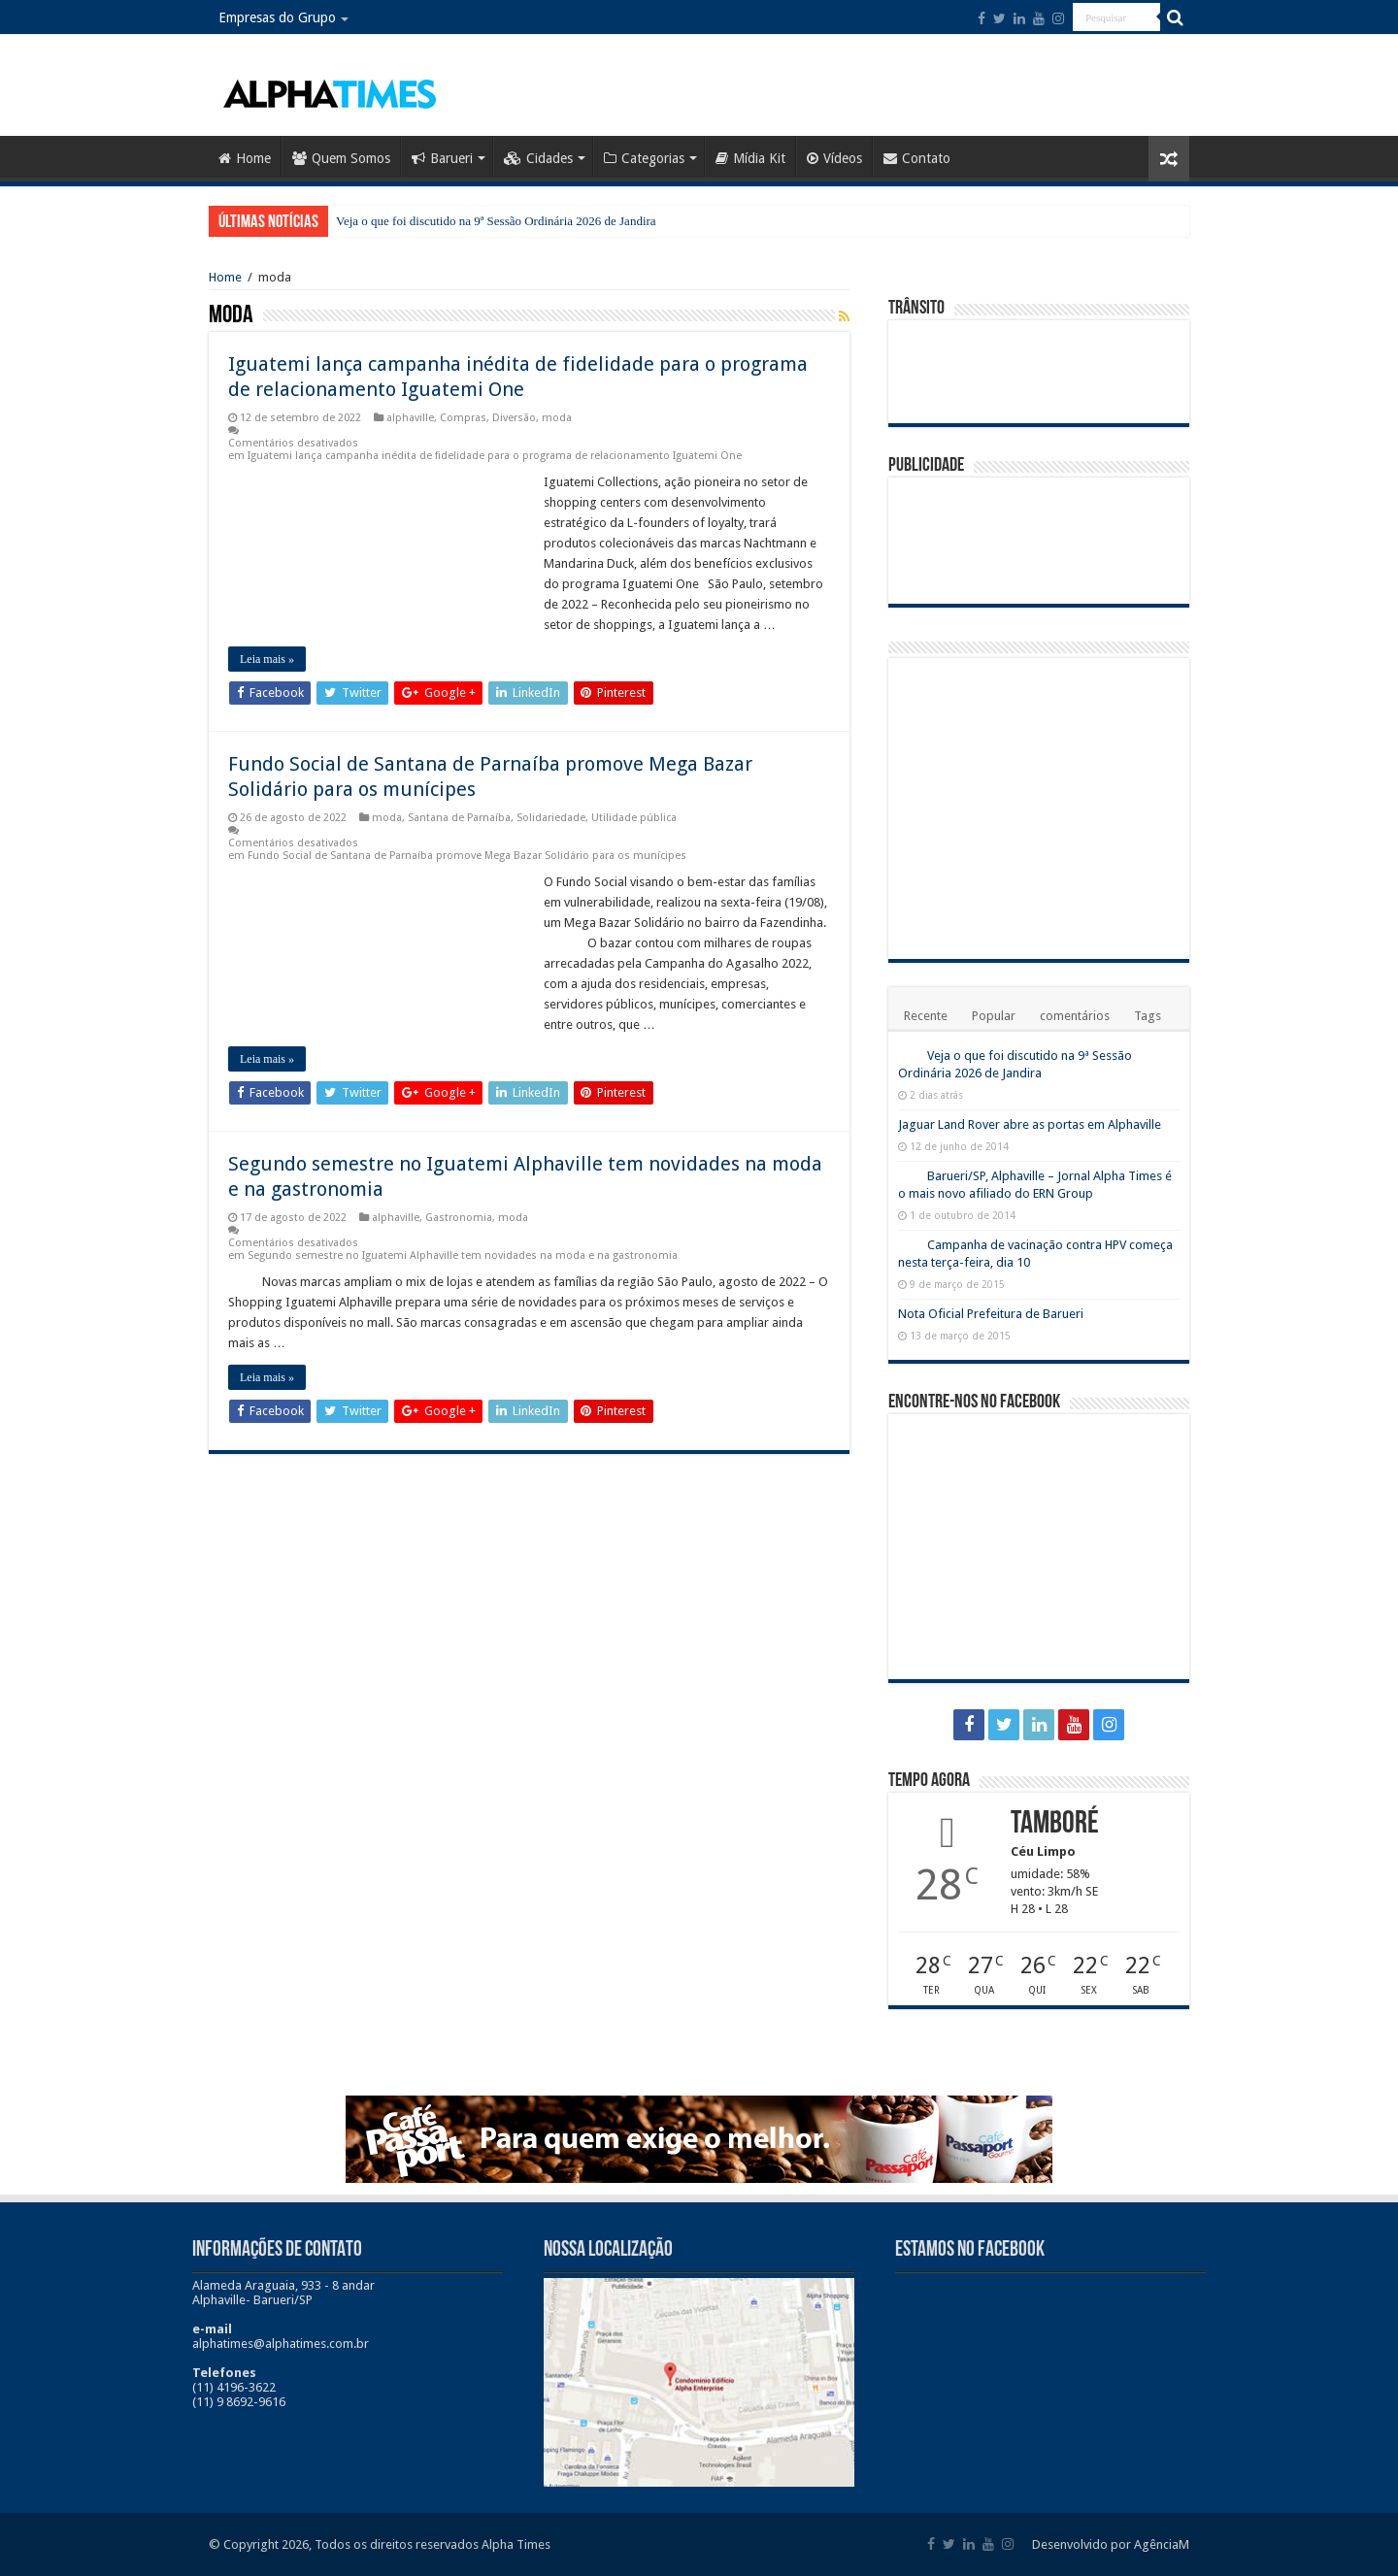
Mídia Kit (750, 158)
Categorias (644, 158)
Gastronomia (458, 1217)
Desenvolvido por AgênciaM (1110, 2544)
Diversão (514, 418)
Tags (1147, 1015)
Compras (463, 418)
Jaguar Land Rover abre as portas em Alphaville (1029, 1124)
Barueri (442, 158)
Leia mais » (267, 659)
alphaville (410, 418)
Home (244, 158)
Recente (926, 1015)
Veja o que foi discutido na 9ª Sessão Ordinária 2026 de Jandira (496, 221)
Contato (916, 158)
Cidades (538, 158)
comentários (1075, 1015)
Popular (993, 1015)
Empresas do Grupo (277, 17)
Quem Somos (341, 158)
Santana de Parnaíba (459, 817)
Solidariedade (550, 817)
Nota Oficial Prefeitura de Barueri (990, 1313)
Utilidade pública (634, 817)
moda (557, 418)
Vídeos (834, 158)
